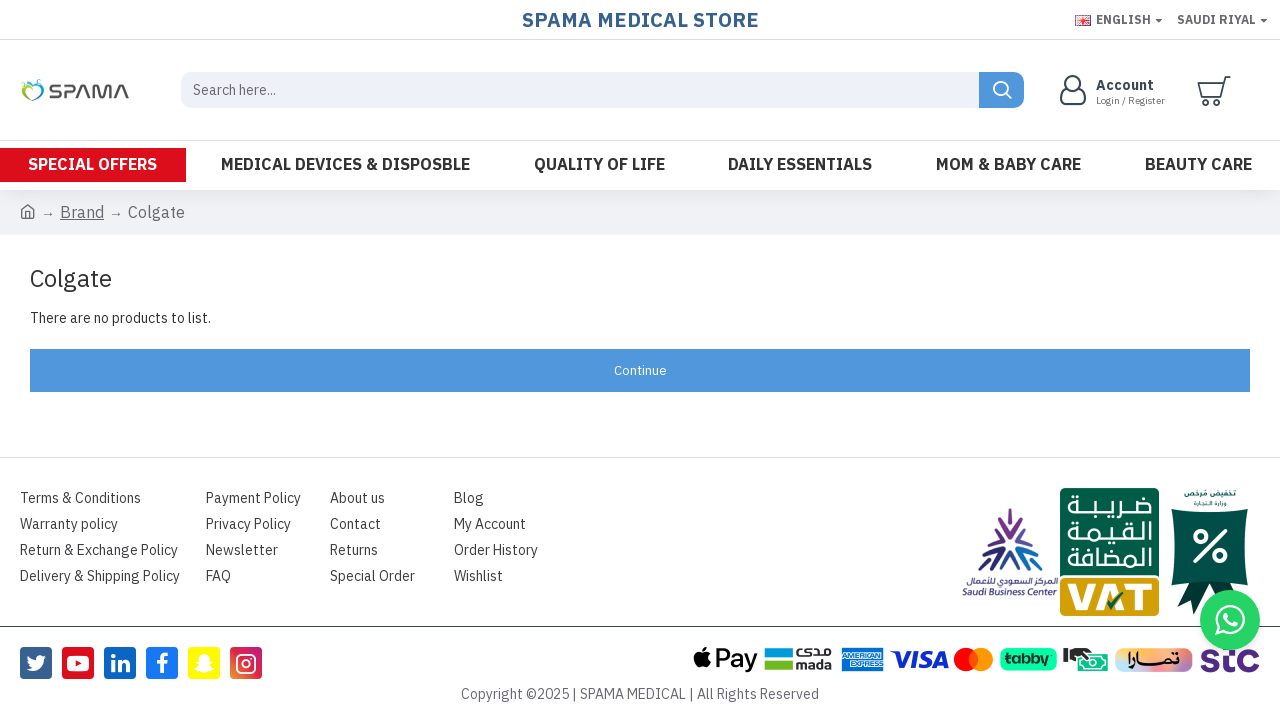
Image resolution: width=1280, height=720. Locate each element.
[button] (1230, 620)
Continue (640, 370)
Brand (82, 213)
